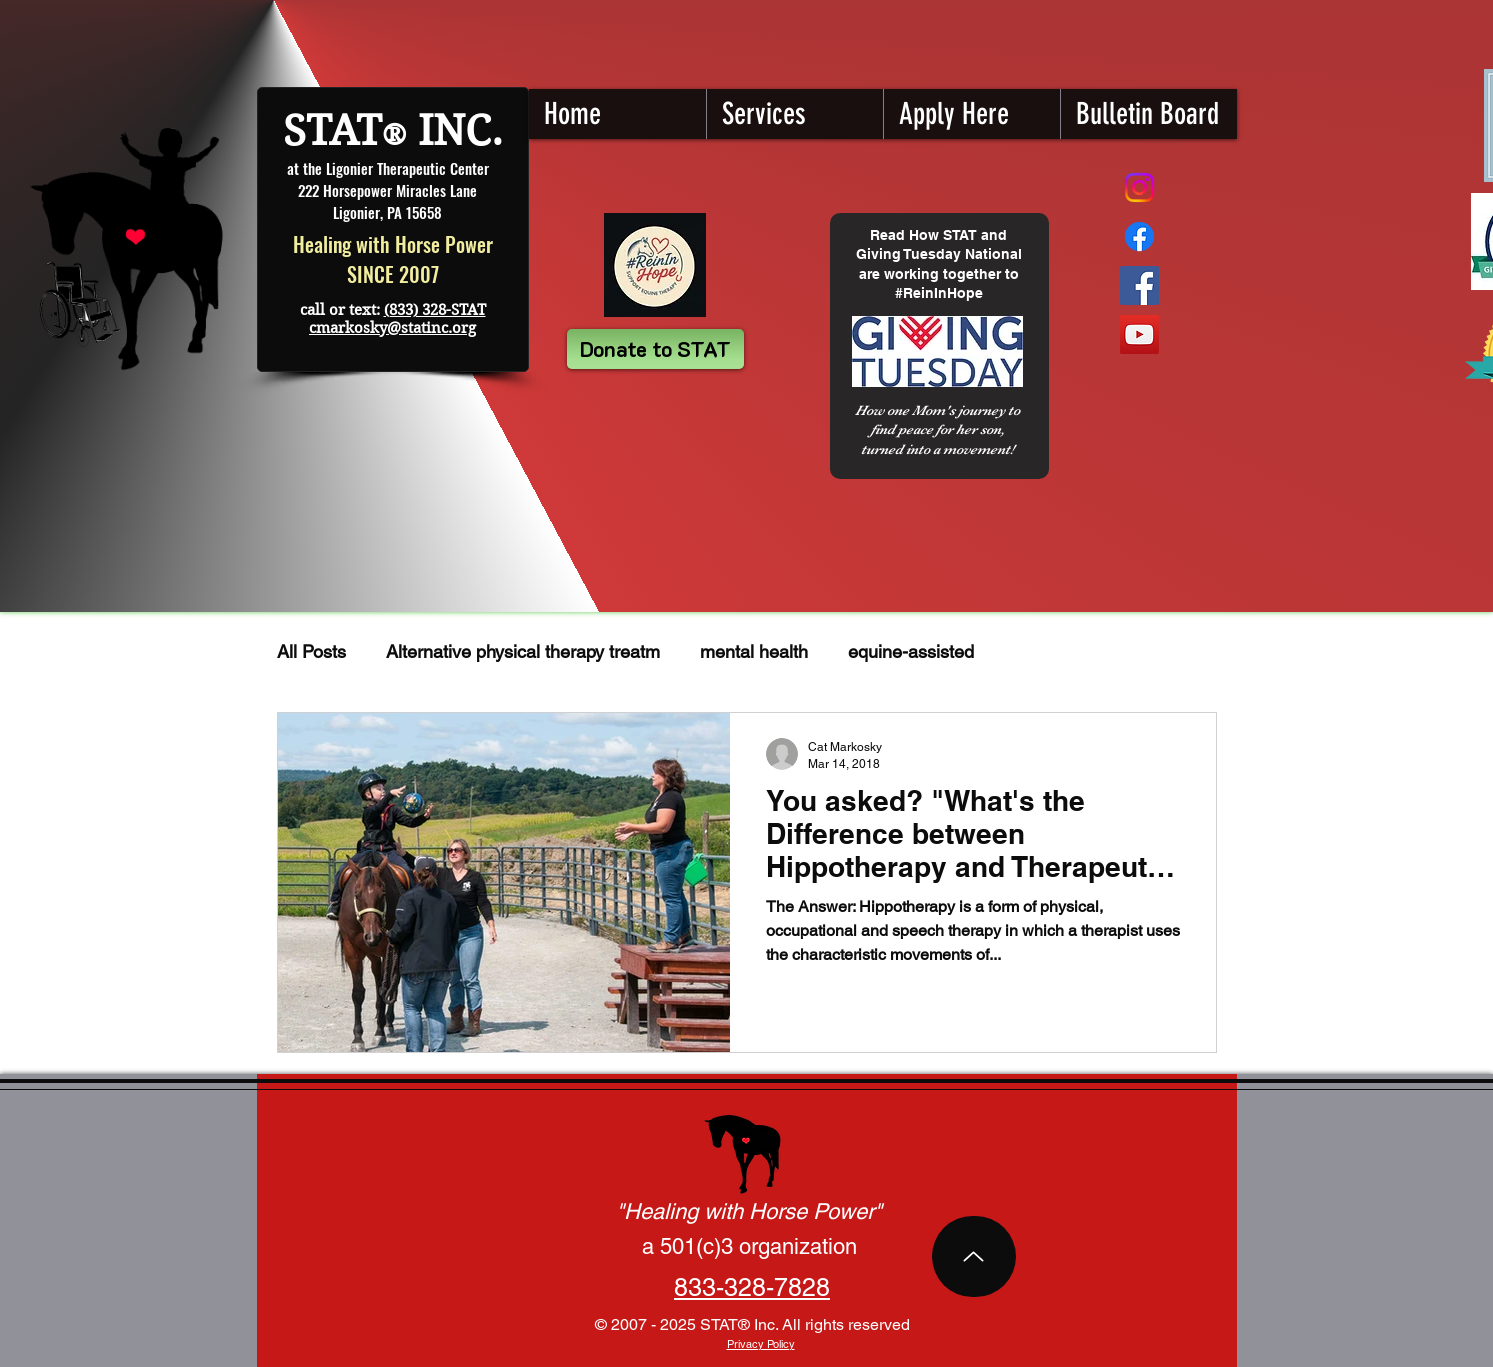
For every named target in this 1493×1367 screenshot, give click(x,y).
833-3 (706, 1287)
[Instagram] (1139, 187)
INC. (455, 130)
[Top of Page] (974, 1256)
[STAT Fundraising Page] (1139, 236)
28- (756, 1287)
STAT (332, 130)
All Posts (311, 651)
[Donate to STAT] (655, 349)
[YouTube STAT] (1139, 334)
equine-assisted (911, 651)
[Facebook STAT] (1139, 285)
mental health (754, 651)
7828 (802, 1287)
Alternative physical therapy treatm (523, 651)
